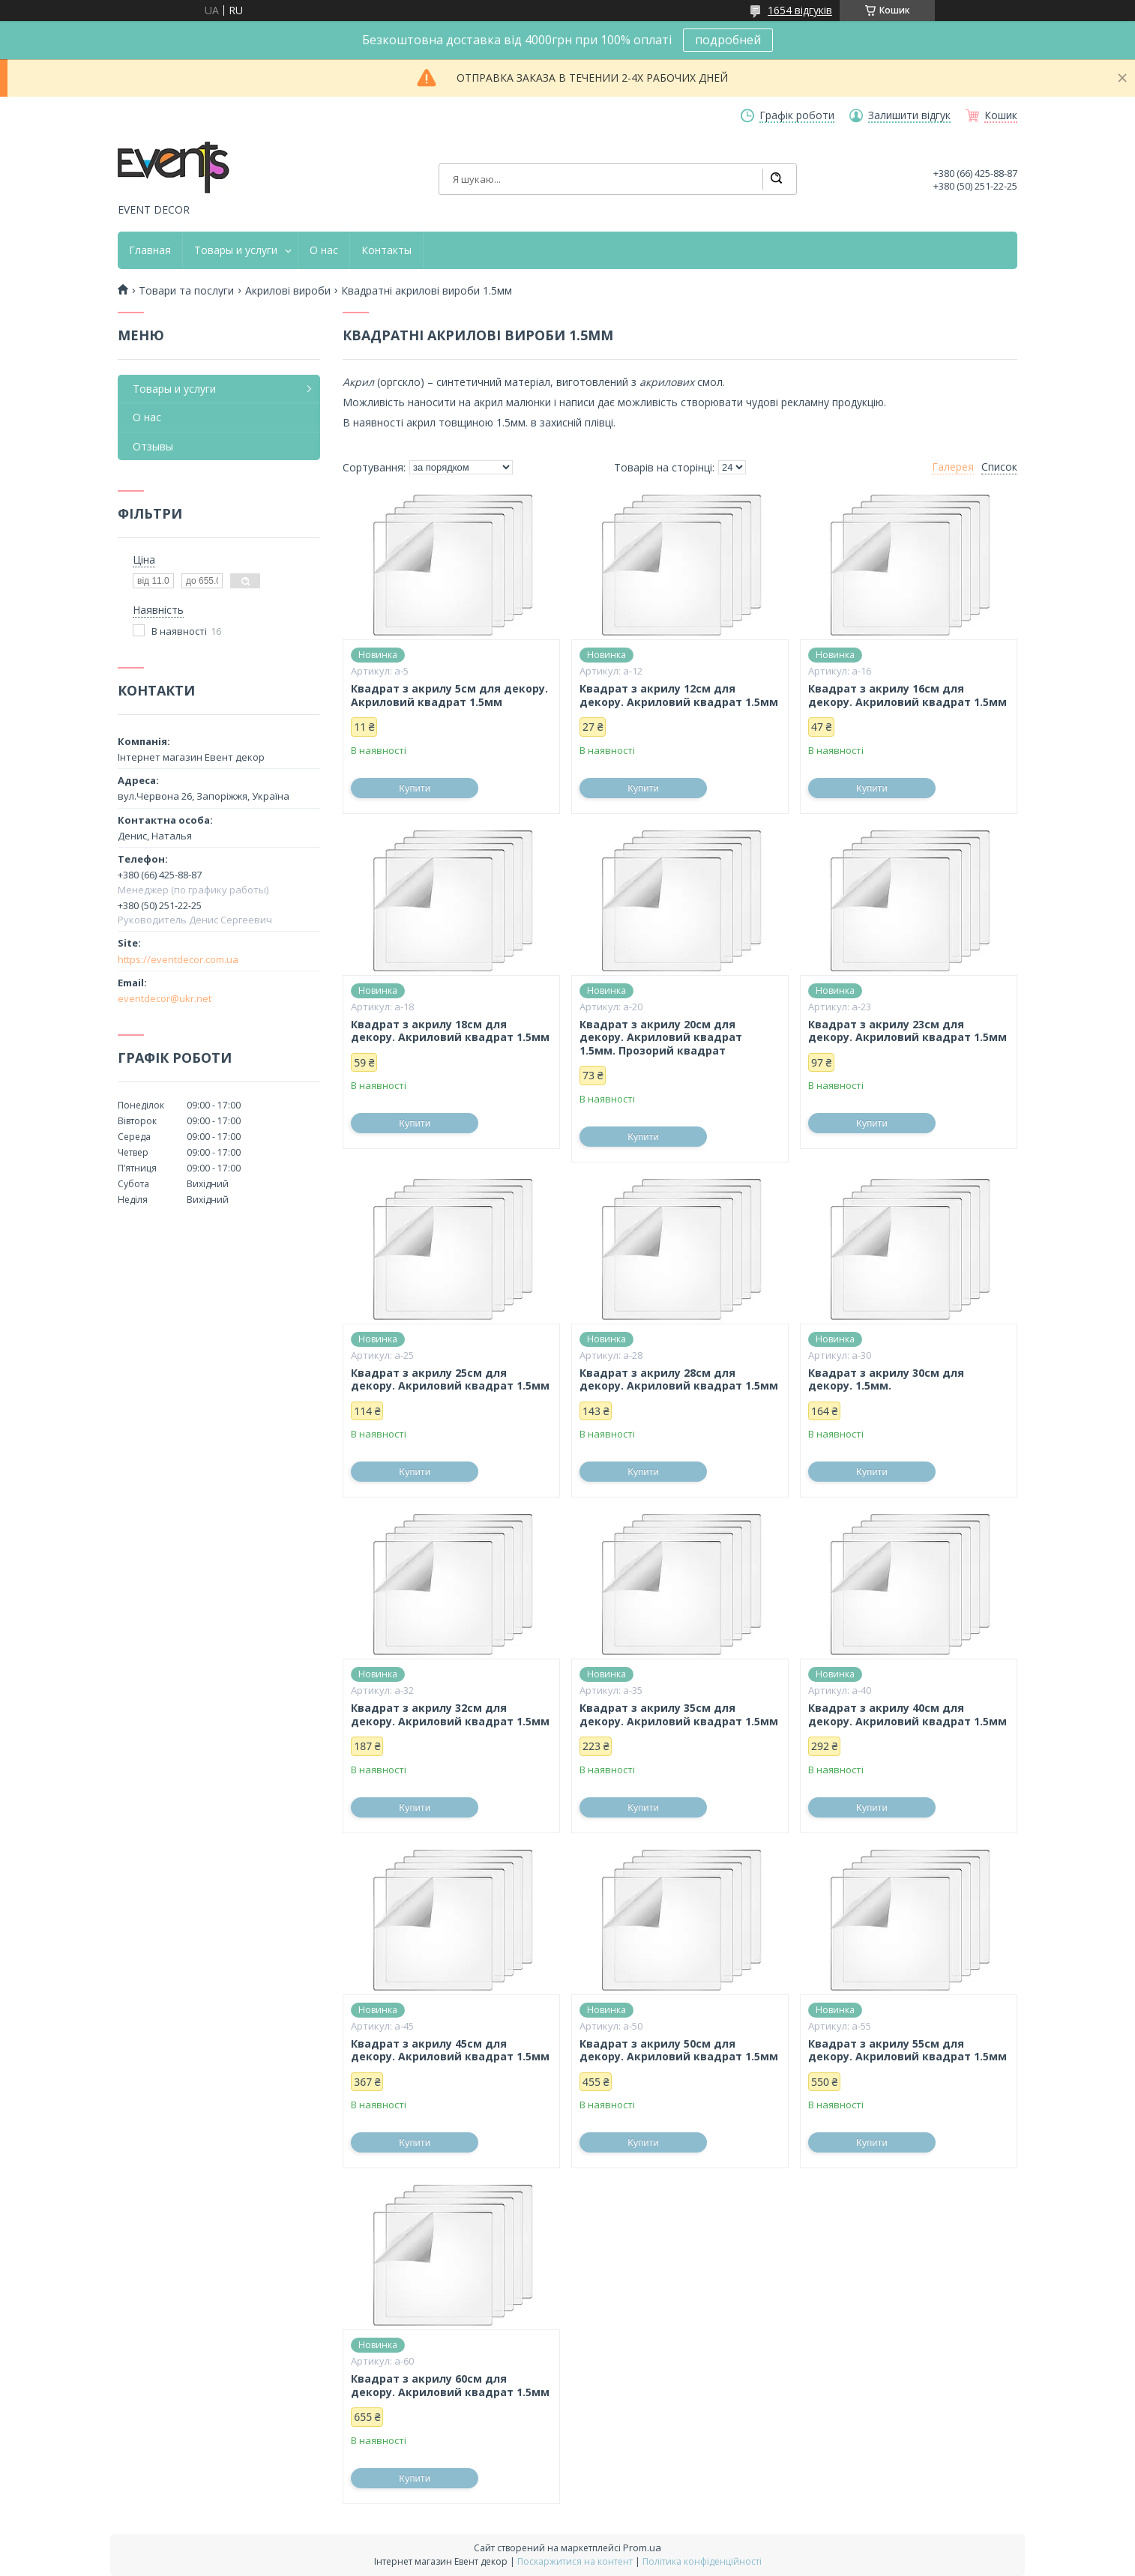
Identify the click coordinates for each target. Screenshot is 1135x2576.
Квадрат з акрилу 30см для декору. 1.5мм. (886, 1379)
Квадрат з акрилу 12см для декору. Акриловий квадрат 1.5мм (678, 695)
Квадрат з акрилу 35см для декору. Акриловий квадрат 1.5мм (678, 1714)
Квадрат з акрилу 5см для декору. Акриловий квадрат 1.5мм (449, 695)
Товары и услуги (235, 250)
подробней (728, 39)
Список (999, 467)
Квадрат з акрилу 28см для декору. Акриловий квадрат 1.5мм (678, 1379)
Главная (150, 250)
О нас (324, 250)
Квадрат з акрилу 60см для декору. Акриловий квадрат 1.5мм (450, 2385)
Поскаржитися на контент (575, 2561)
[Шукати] (775, 179)
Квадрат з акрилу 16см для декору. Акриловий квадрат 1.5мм (907, 695)
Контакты (386, 250)
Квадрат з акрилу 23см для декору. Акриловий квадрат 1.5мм (907, 1031)
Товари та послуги (186, 291)
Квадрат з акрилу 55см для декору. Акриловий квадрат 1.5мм (907, 2050)
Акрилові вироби (288, 291)
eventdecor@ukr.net (164, 998)
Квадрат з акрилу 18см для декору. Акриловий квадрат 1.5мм (450, 1031)
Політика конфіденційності (702, 2561)
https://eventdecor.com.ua (178, 959)
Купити (414, 788)
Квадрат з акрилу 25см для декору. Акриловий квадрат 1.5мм (450, 1379)
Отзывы (153, 446)
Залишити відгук (909, 115)
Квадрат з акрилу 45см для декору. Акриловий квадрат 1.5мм (450, 2050)
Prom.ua (642, 2547)
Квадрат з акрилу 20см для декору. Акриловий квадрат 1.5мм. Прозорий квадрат (660, 1038)
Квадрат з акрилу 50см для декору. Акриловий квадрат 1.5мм (678, 2050)
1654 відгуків (800, 10)
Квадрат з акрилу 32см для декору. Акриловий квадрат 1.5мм (450, 1714)
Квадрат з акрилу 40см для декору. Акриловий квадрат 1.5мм (907, 1714)
